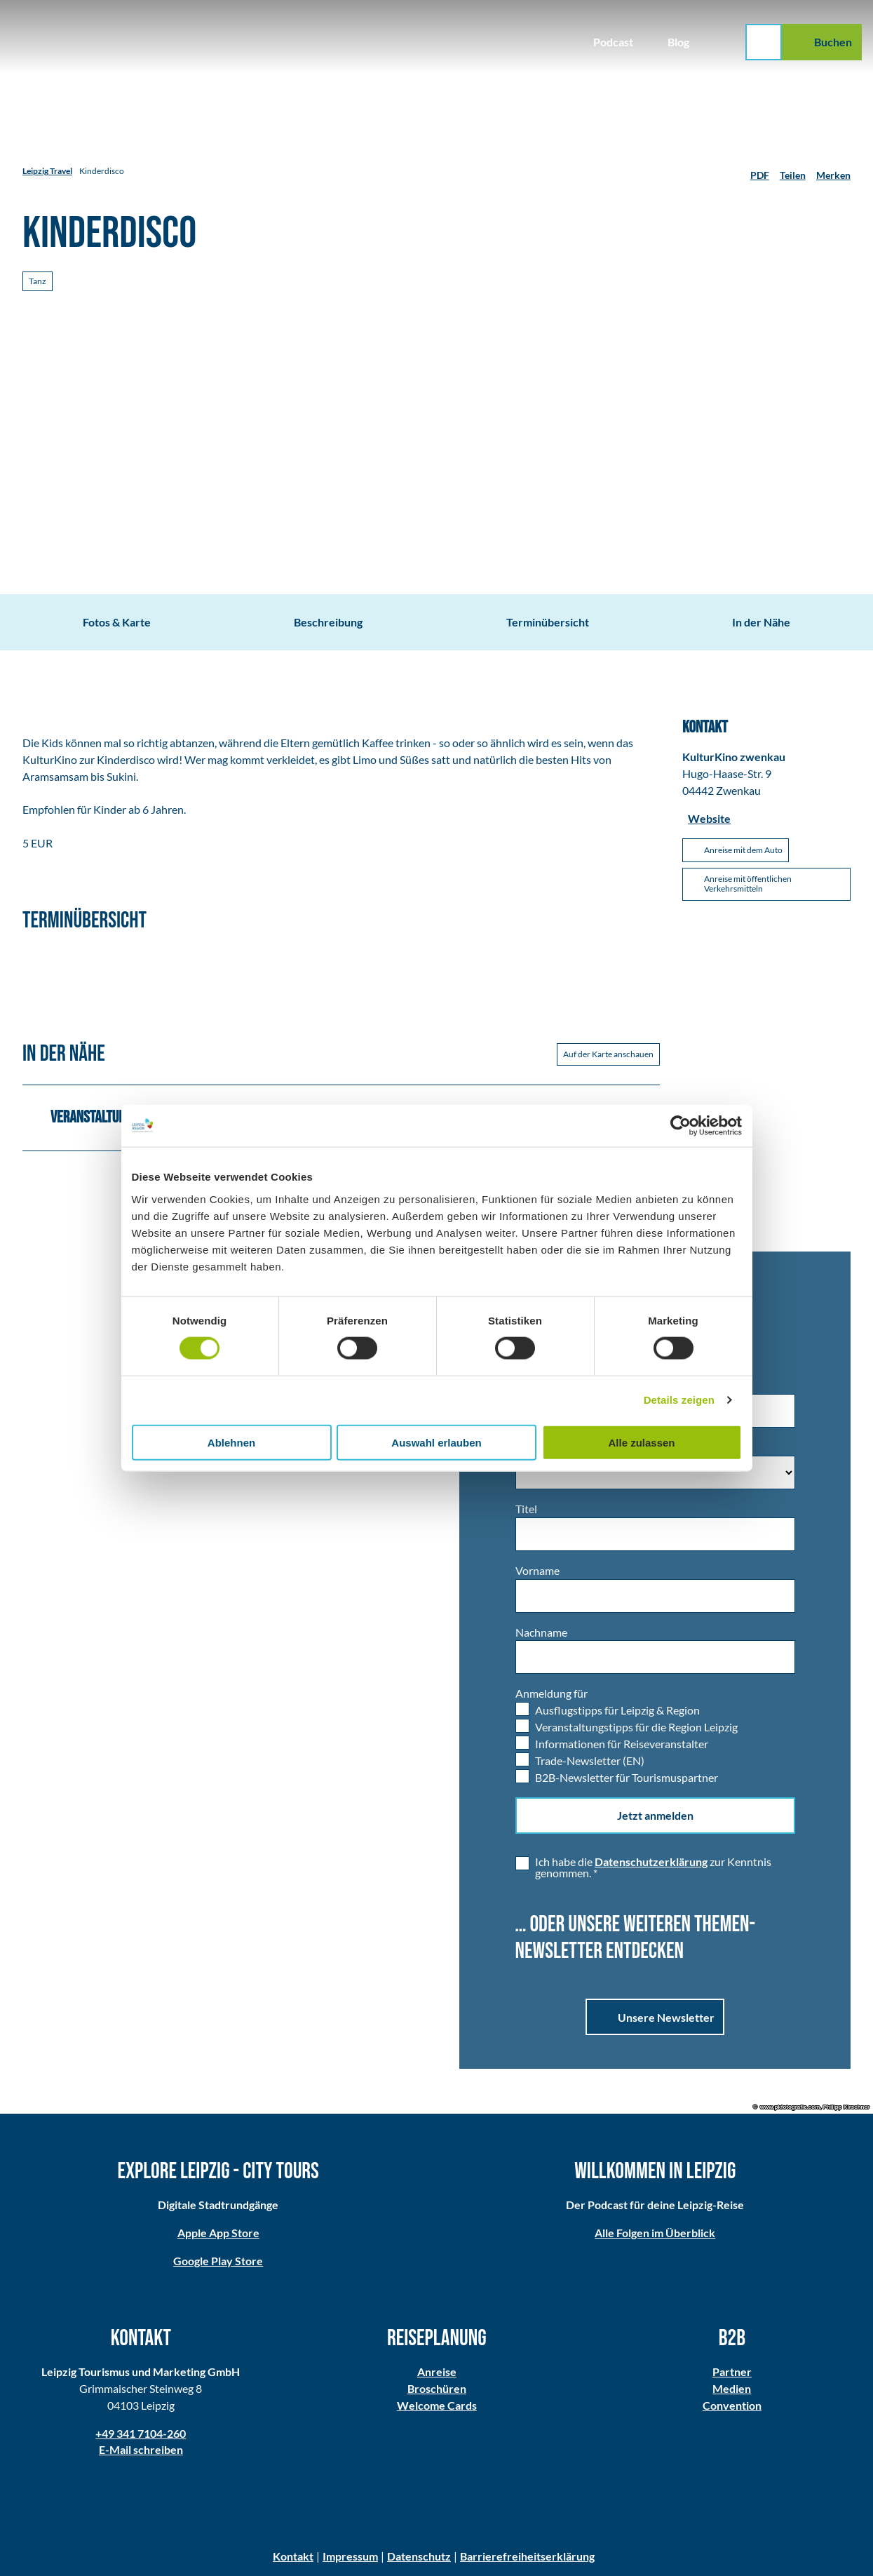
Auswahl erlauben (436, 1442)
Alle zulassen (641, 1442)
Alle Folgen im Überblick (655, 2232)
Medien (732, 2388)
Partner (732, 2371)
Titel (526, 1508)
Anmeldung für (551, 1693)
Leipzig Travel (47, 171)
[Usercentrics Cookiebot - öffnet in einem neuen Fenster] (680, 1125)
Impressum (350, 2556)
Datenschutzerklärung (651, 1861)
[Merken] (833, 171)
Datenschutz (419, 2556)
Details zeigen (679, 1400)
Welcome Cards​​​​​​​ (436, 2404)
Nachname (541, 1631)
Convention (732, 2404)
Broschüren (436, 2388)
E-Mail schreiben (141, 2449)
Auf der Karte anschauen (608, 1054)
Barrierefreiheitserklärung (527, 2556)
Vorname (537, 1570)
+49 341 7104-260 (140, 2432)
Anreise (436, 2371)
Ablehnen (231, 1442)
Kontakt (293, 2556)
